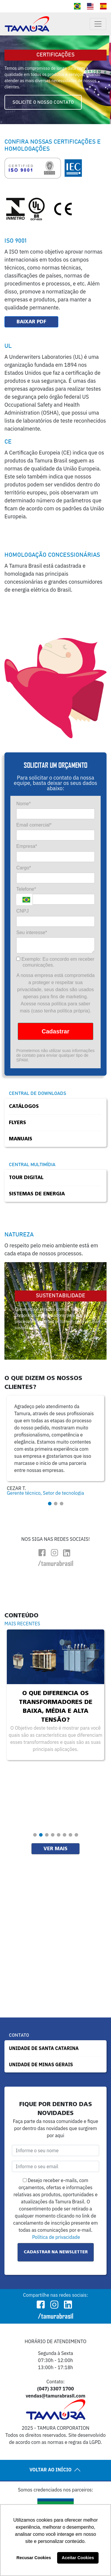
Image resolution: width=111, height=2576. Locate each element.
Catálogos (24, 1106)
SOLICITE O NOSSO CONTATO (43, 102)
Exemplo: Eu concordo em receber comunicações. (55, 962)
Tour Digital (26, 1177)
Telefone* (26, 889)
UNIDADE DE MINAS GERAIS (41, 2064)
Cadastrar (55, 1031)
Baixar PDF (31, 321)
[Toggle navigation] (98, 24)
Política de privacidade (56, 2237)
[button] (50, 1503)
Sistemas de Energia (37, 1194)
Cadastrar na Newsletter (56, 2252)
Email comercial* (34, 824)
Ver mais (55, 1848)
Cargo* (23, 867)
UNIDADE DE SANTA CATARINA (44, 2048)
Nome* (23, 803)
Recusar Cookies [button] (34, 2557)
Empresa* (26, 846)
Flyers (17, 1122)
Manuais (20, 1139)
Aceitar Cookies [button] (78, 2557)
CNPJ (22, 910)
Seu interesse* (31, 932)
